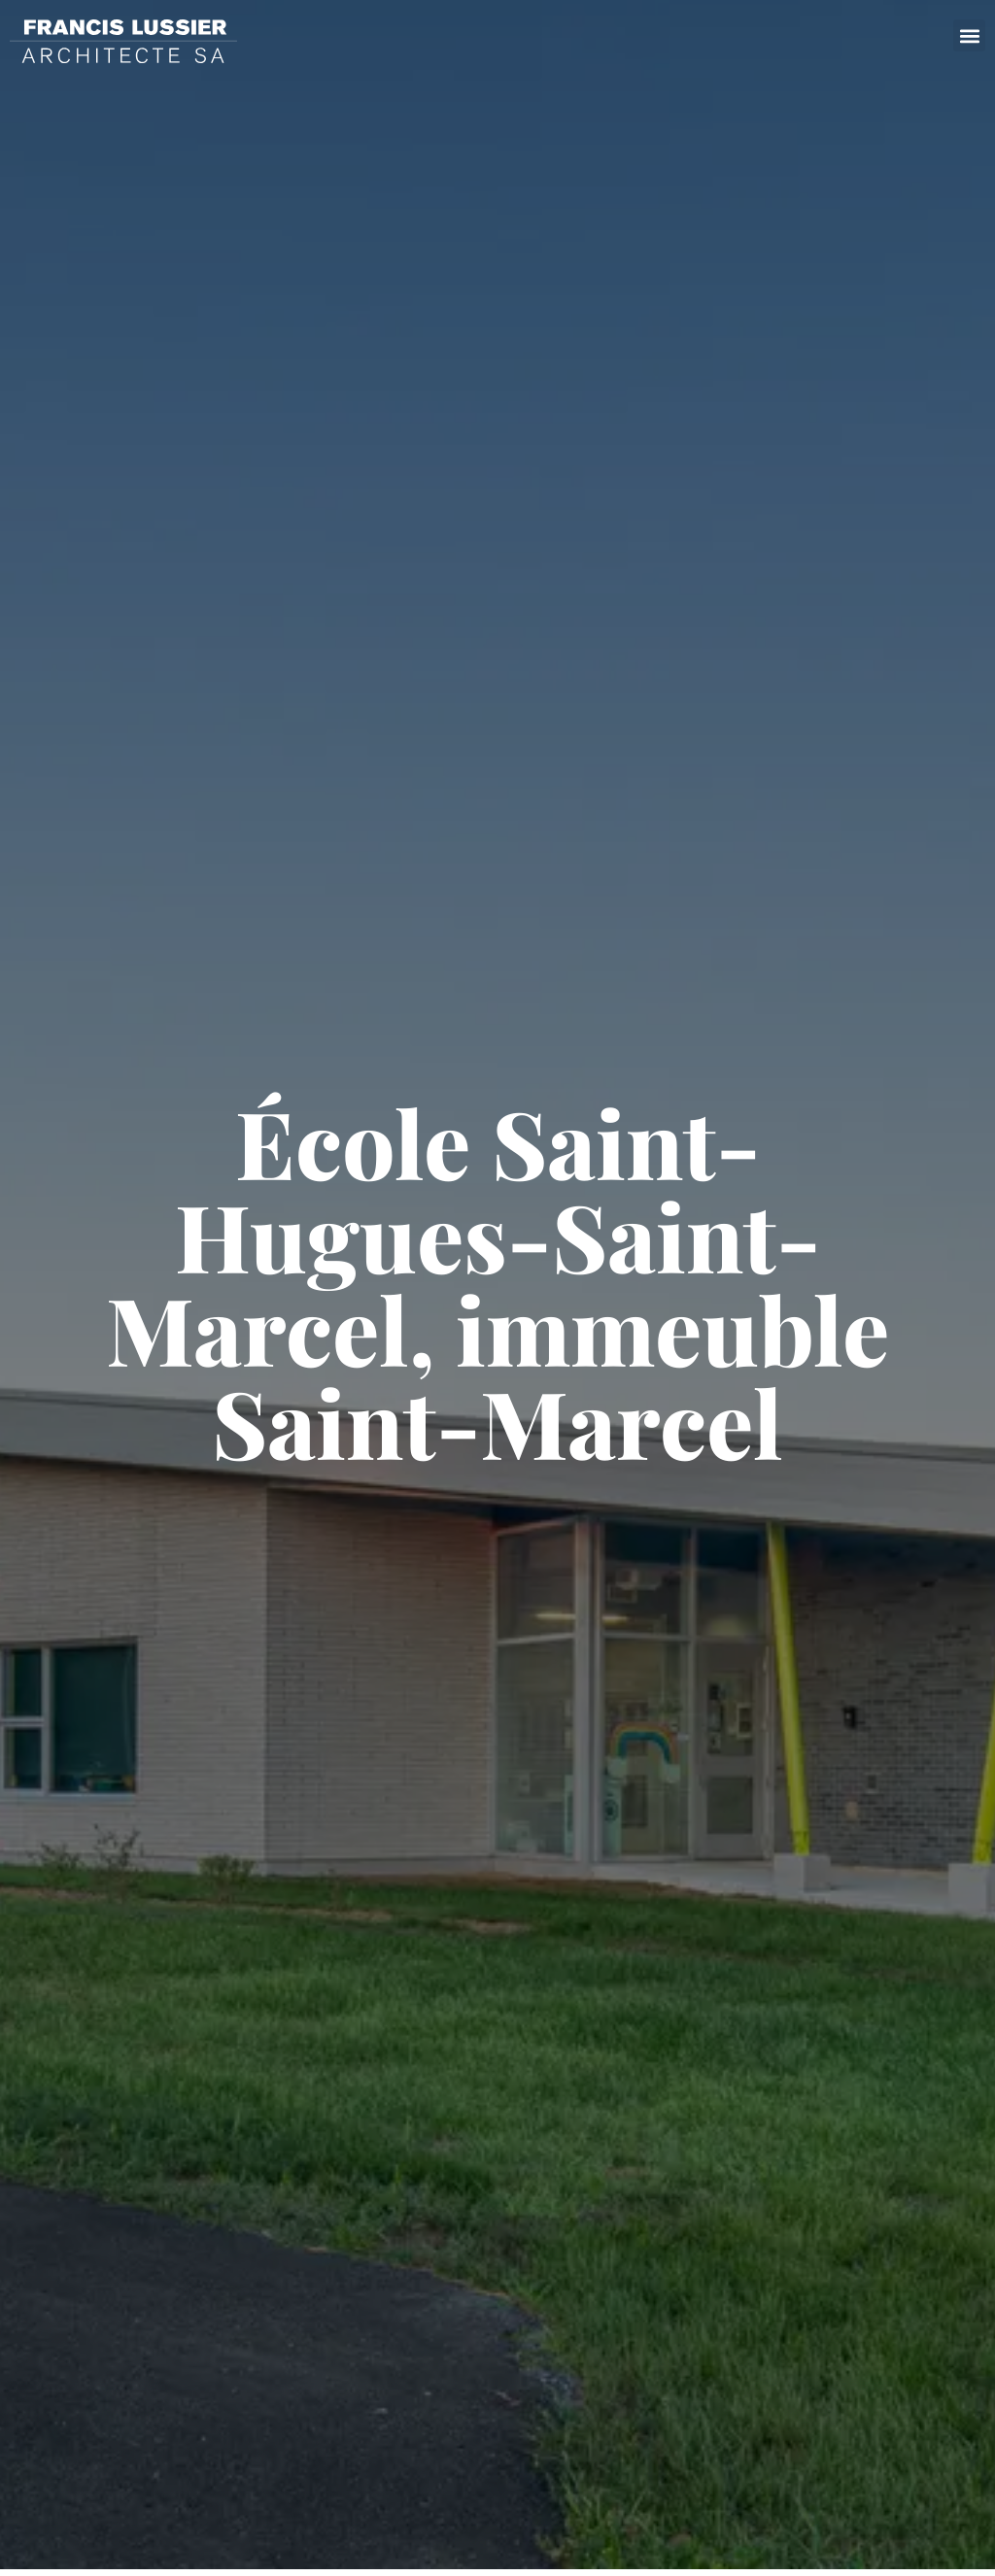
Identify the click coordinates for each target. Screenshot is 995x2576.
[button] (969, 35)
